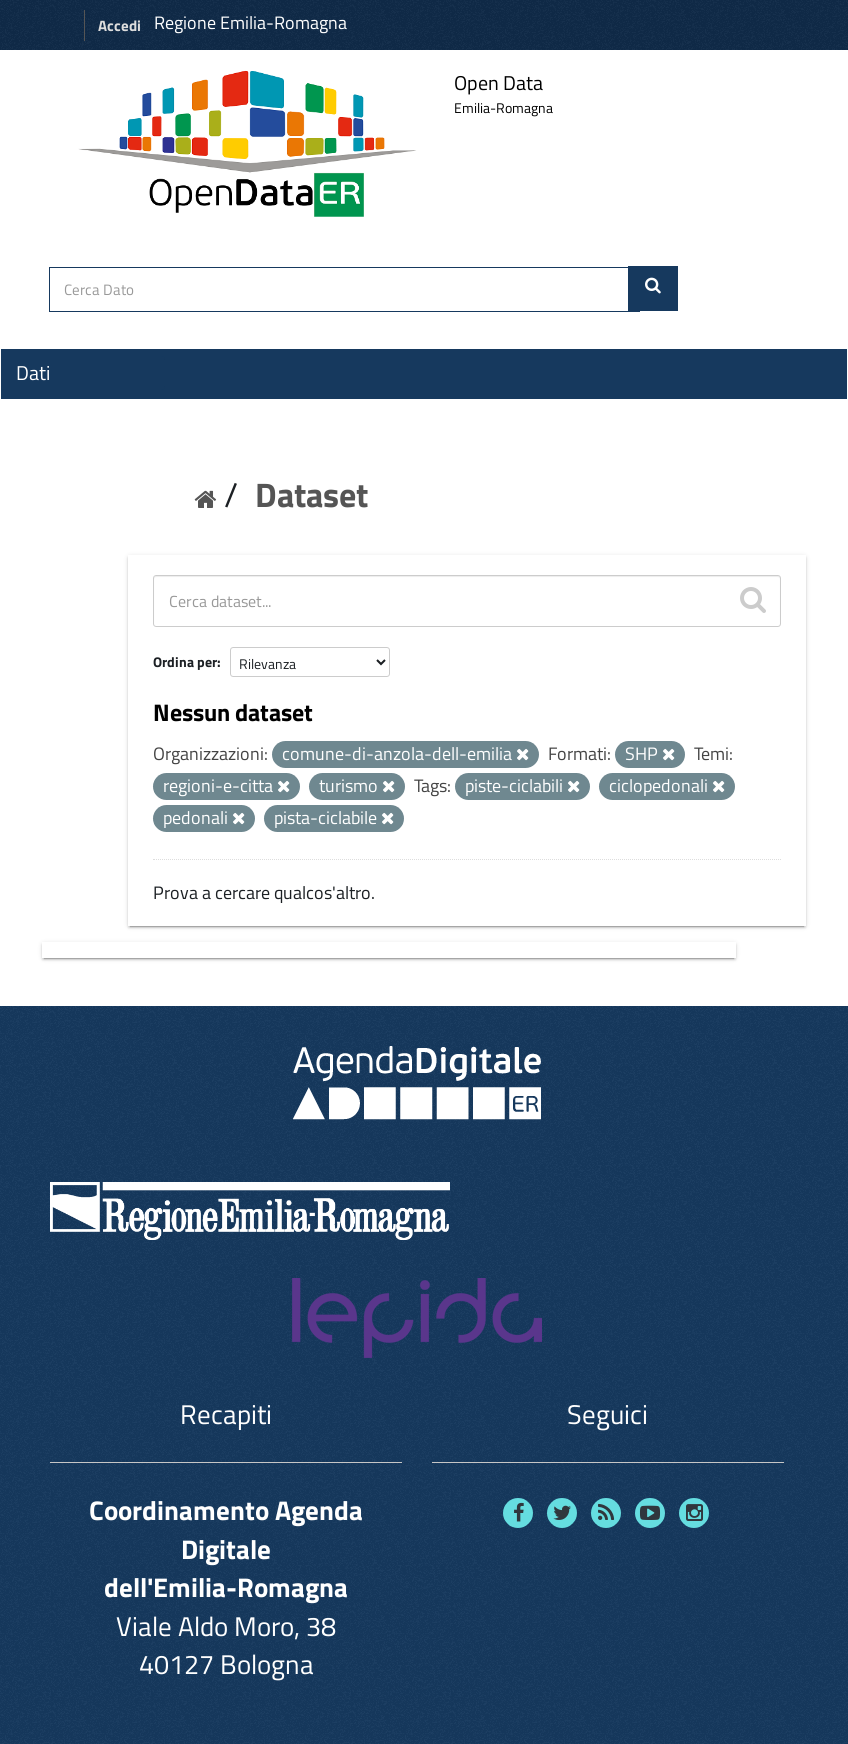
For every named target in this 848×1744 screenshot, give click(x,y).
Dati (33, 373)
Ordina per (185, 661)
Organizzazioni (77, 409)
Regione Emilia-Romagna (250, 22)
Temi (36, 445)
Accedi (119, 25)
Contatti (50, 521)
